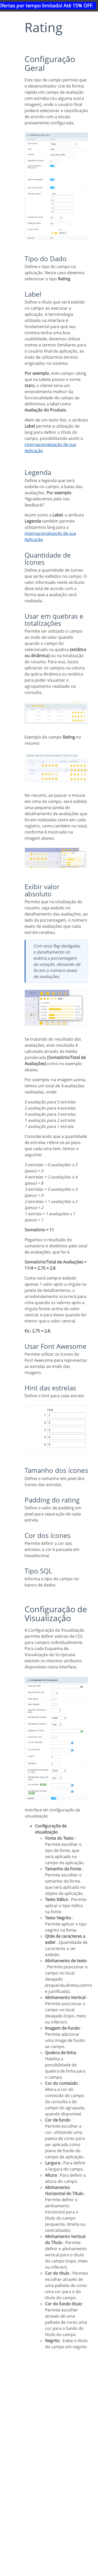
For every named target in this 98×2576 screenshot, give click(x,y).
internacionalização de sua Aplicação (50, 447)
